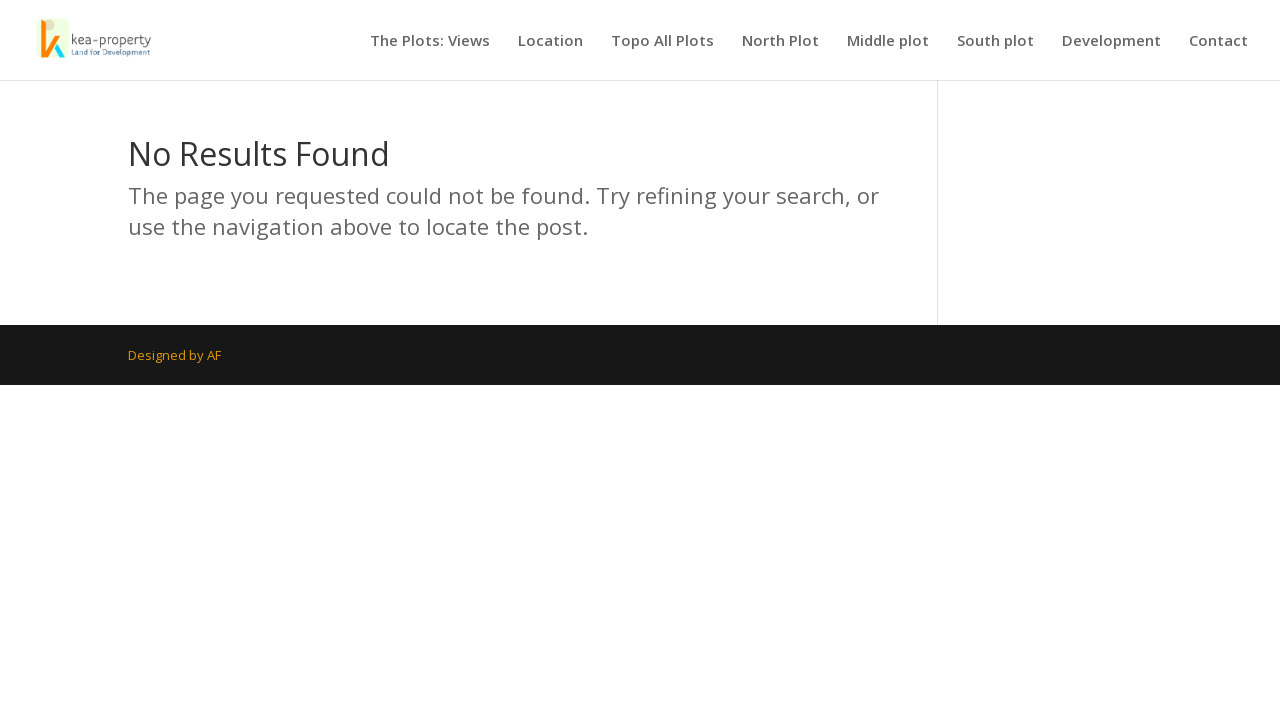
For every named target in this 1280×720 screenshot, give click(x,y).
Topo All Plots (662, 41)
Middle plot (888, 41)
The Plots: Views (430, 41)
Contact (1218, 41)
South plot (995, 41)
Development (1111, 41)
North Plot (780, 41)
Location (550, 41)
